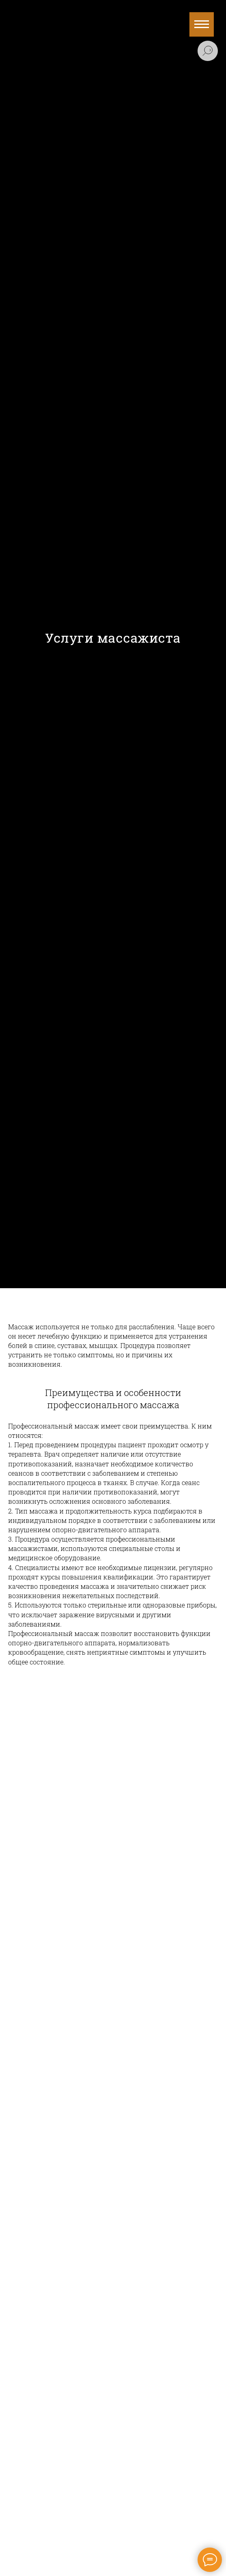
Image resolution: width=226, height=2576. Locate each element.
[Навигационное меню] (201, 24)
